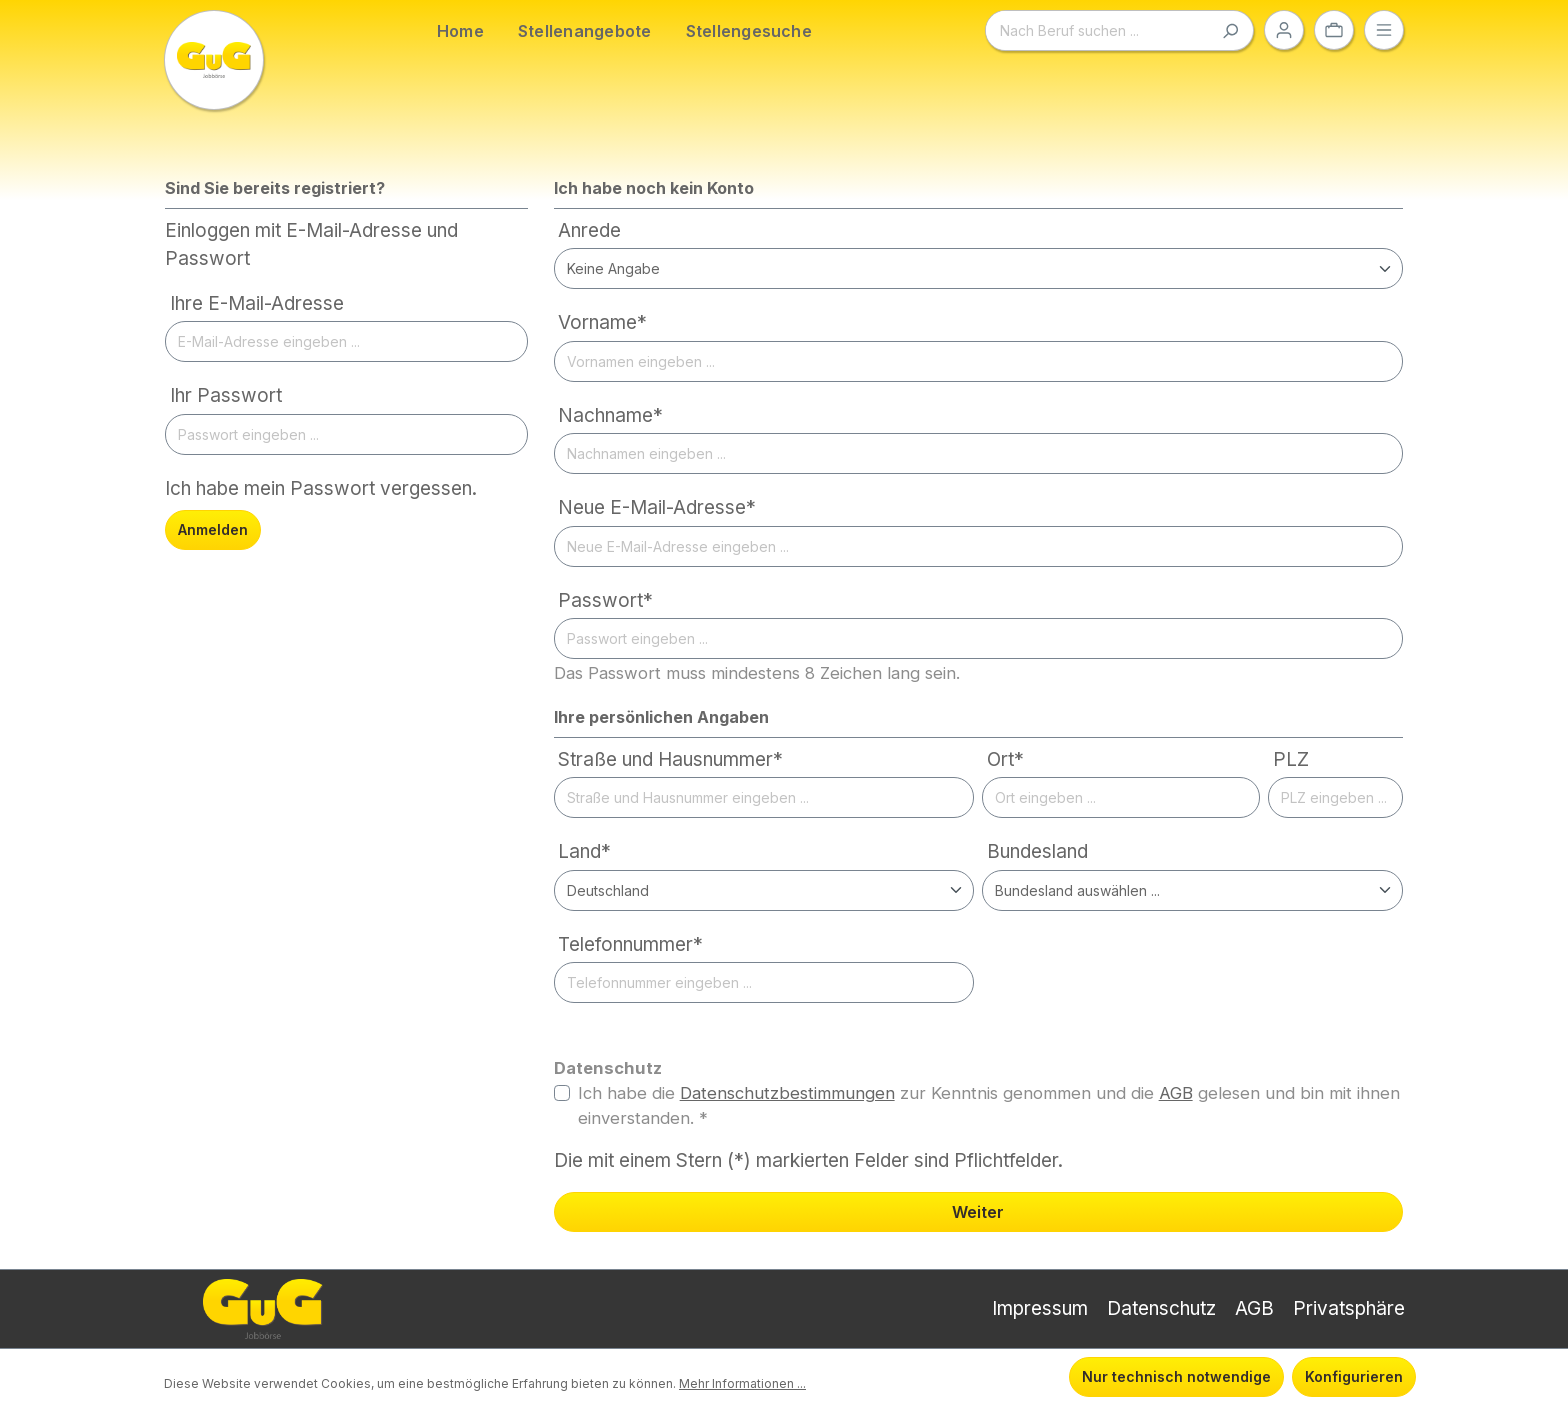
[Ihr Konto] (1284, 30)
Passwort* (605, 600)
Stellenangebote (585, 31)
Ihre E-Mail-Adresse (257, 303)
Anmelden (213, 529)
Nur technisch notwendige (1176, 1376)
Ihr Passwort (226, 395)
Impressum (1040, 1308)
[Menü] (1384, 30)
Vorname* (602, 322)
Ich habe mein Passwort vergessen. (321, 488)
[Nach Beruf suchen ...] (1097, 30)
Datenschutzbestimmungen (787, 1093)
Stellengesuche (749, 31)
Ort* (1005, 759)
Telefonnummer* (630, 944)
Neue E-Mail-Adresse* (657, 507)
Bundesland (1037, 851)
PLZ (1291, 759)
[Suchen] (1230, 30)
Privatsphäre (1349, 1308)
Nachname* (610, 415)
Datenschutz (1161, 1308)
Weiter (978, 1212)
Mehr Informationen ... (742, 1383)
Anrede (589, 230)
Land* (584, 851)
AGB (1176, 1093)
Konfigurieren (1354, 1376)
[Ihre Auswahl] (1334, 30)
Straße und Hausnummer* (670, 759)
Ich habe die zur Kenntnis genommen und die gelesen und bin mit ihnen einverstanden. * (989, 1105)
